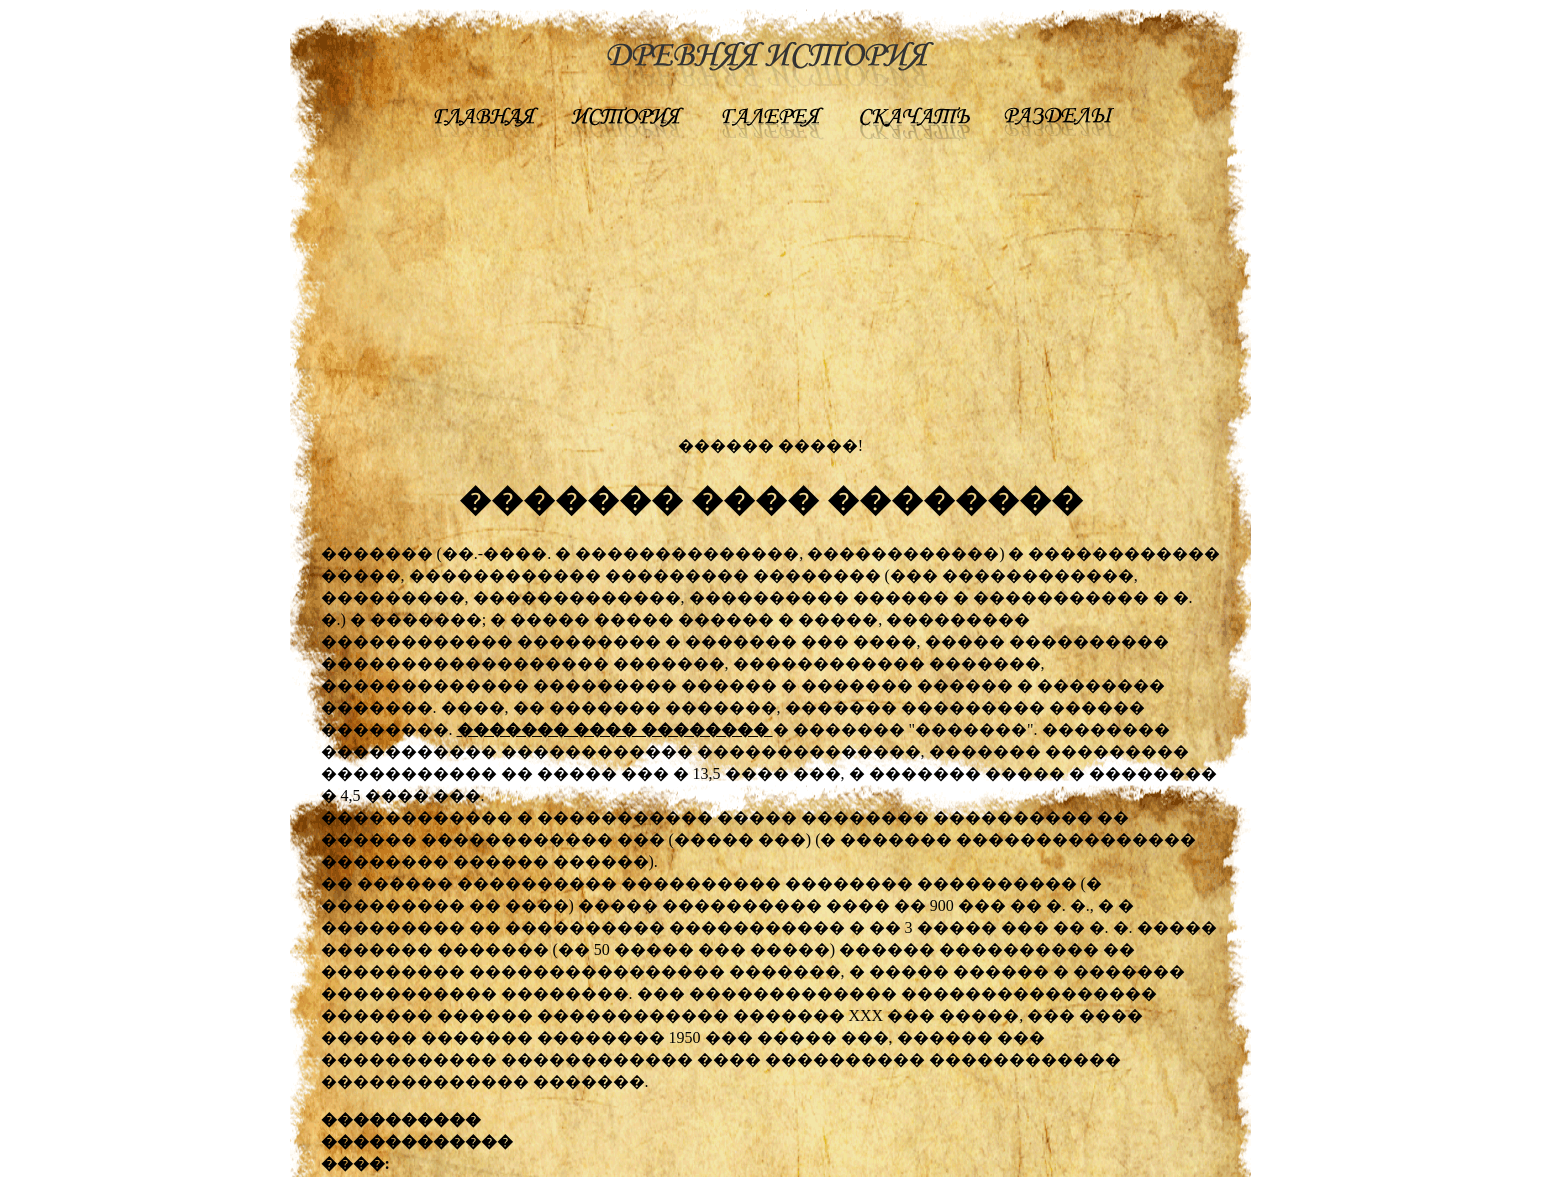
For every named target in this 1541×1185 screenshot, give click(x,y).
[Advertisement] (770, 294)
